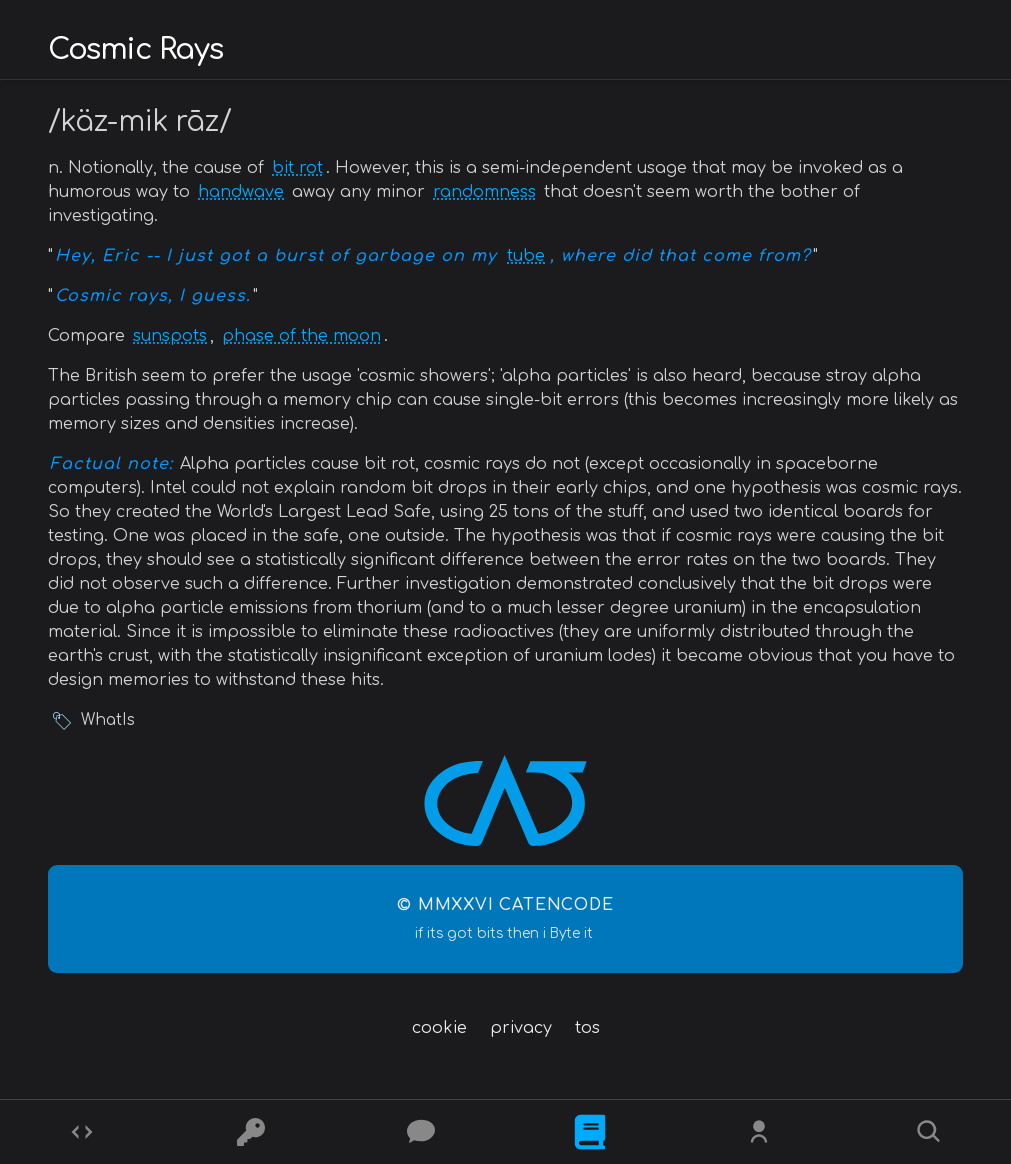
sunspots (170, 336)
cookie (439, 1028)
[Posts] (421, 1132)
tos (587, 1028)
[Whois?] (759, 1132)
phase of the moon (301, 336)
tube (526, 256)
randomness (484, 192)
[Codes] (82, 1132)
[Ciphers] (251, 1132)
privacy (521, 1028)
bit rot (297, 168)
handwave (241, 192)
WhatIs (108, 720)
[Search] (929, 1132)
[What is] (590, 1132)
